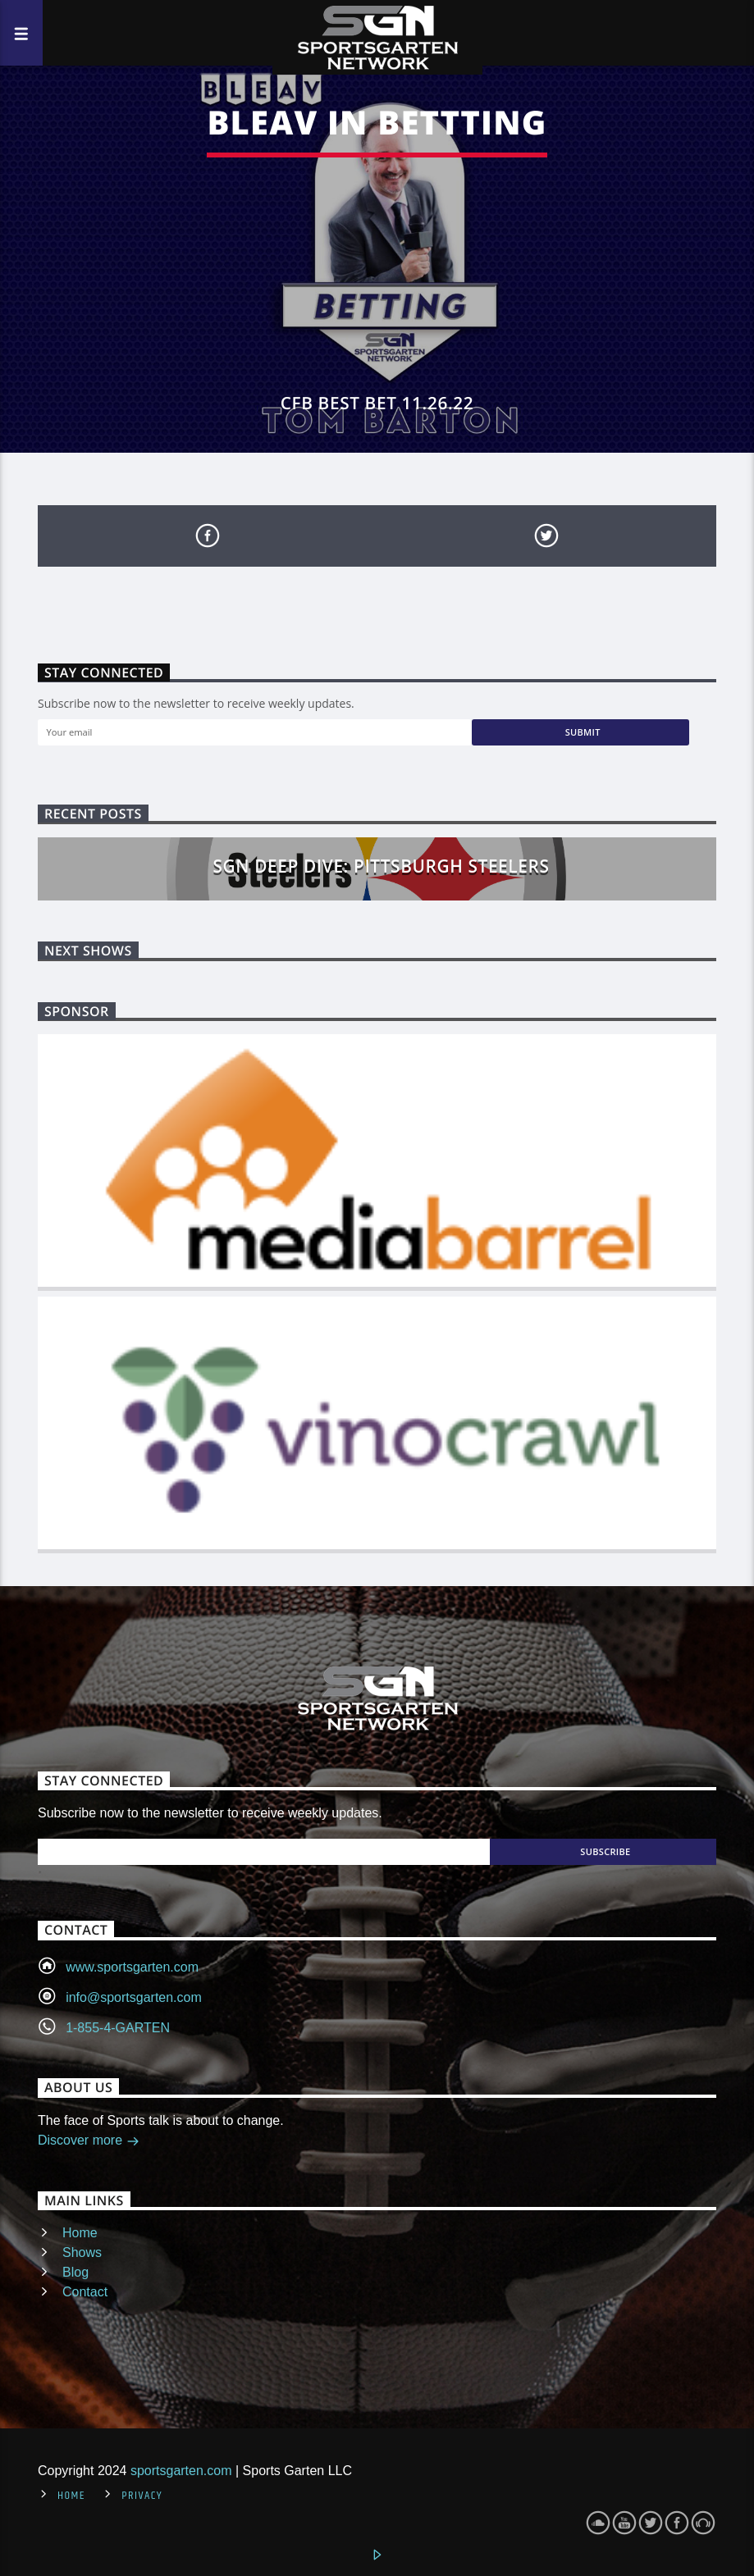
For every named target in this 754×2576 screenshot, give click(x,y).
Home (80, 2233)
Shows (82, 2252)
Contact (84, 2292)
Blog (75, 2272)
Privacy (141, 2496)
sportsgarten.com (181, 2471)
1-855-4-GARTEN (118, 2028)
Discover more (88, 2141)
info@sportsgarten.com (134, 1997)
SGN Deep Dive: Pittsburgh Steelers (381, 866)
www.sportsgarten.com (132, 1967)
